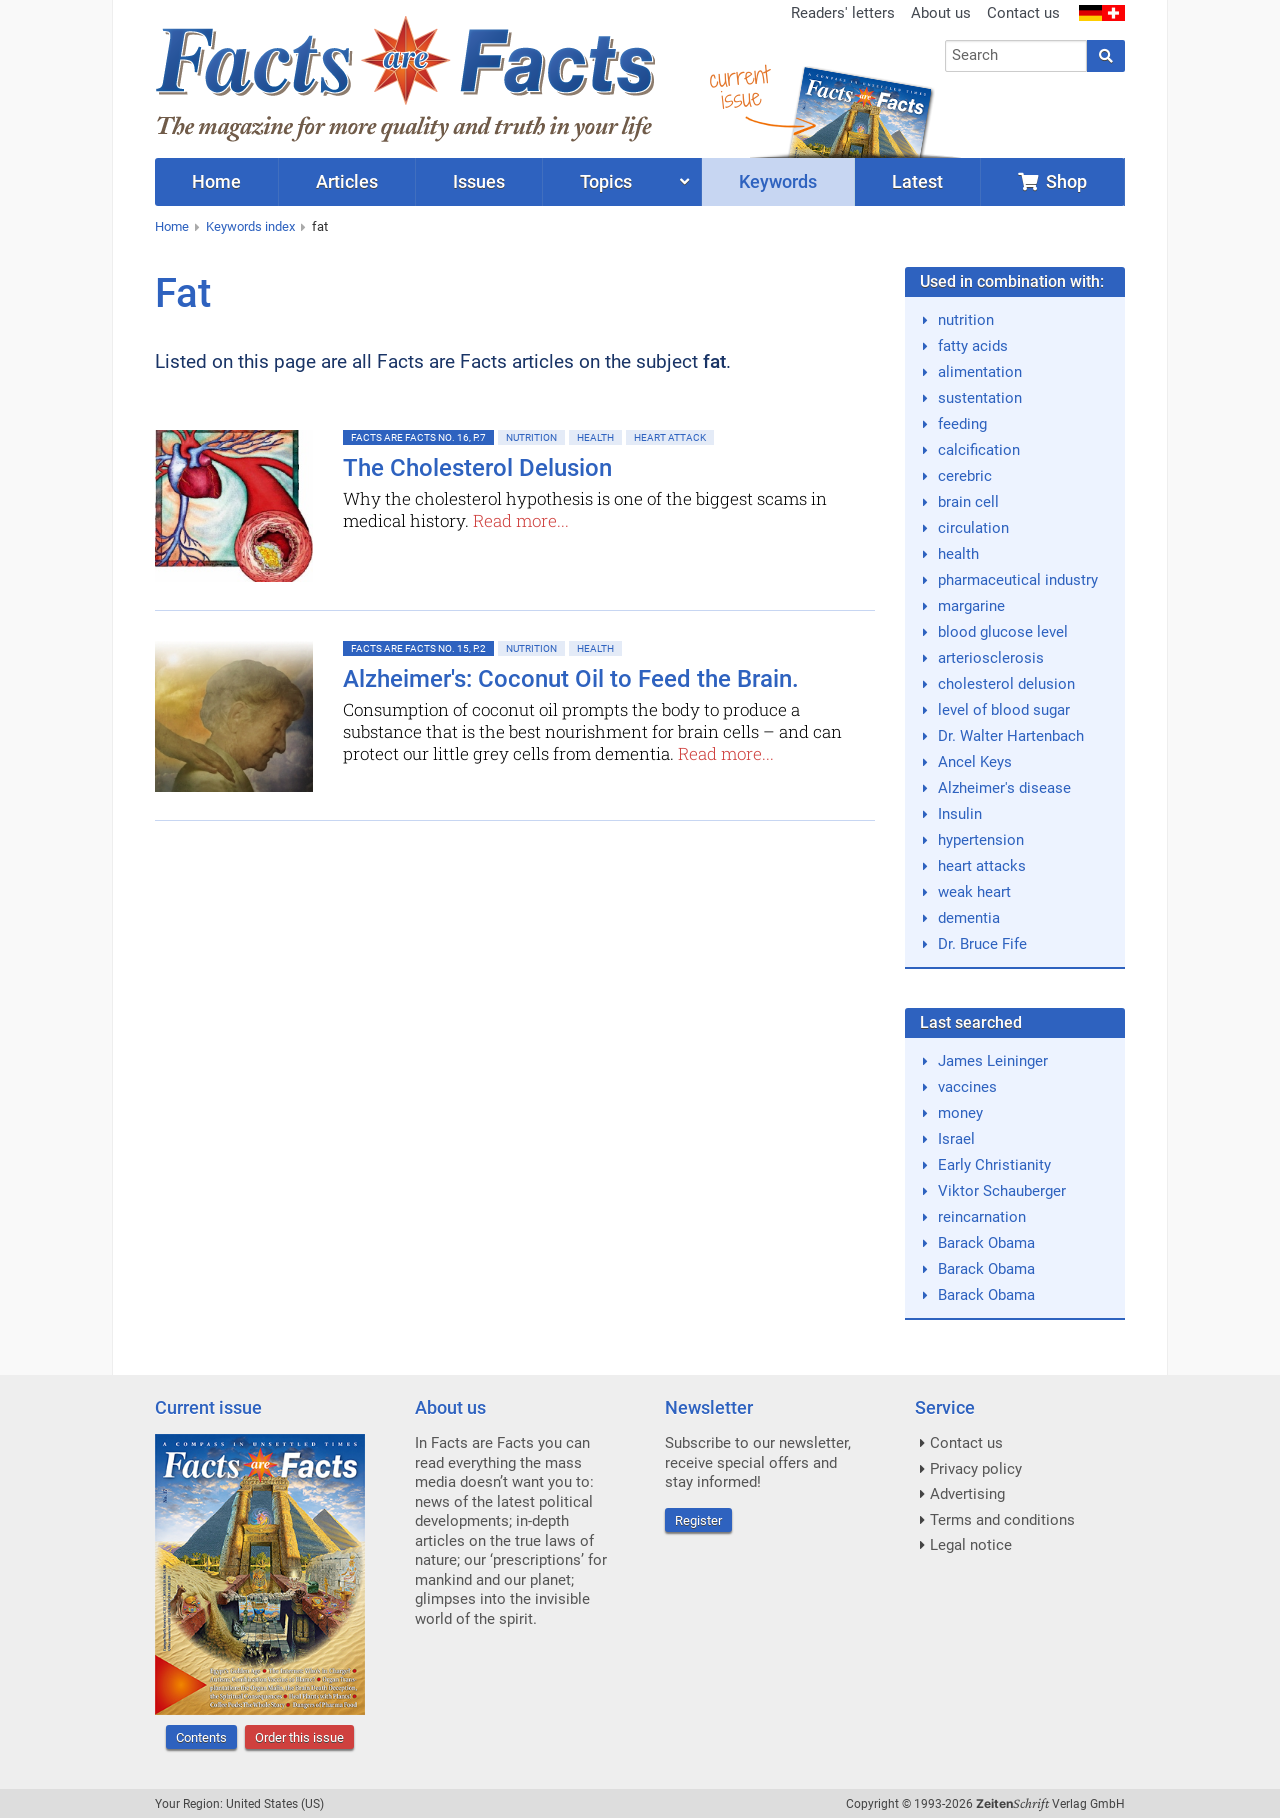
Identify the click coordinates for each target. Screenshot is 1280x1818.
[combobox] (1016, 56)
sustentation (980, 398)
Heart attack (670, 437)
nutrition (966, 320)
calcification (979, 450)
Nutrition (531, 437)
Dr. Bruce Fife (982, 944)
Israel (956, 1139)
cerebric (965, 476)
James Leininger (993, 1061)
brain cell (968, 502)
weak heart (974, 892)
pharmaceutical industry (1018, 580)
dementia (969, 918)
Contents (201, 1737)
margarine (971, 606)
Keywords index (250, 226)
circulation (973, 528)
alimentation (980, 372)
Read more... (521, 520)
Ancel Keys (975, 762)
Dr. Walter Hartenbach (1011, 736)
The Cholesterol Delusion (477, 468)
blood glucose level (1003, 632)
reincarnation (982, 1217)
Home (172, 226)
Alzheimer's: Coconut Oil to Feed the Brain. (571, 679)
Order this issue (299, 1737)
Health (595, 437)
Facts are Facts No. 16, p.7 (418, 437)
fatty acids (973, 346)
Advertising (967, 1494)
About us (941, 13)
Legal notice (971, 1545)
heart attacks (982, 866)
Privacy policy (976, 1469)
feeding (962, 424)
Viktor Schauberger (1002, 1191)
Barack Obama (986, 1243)
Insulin (960, 814)
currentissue (739, 87)
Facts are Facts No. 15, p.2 (418, 648)
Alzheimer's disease (1004, 788)
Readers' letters (843, 13)
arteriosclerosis (991, 658)
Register (698, 1520)
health (958, 554)
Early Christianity (994, 1165)
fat (320, 226)
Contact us (1023, 13)
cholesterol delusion (1006, 684)
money (960, 1113)
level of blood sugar (1004, 710)
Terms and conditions (1002, 1520)
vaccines (967, 1087)
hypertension (981, 840)
